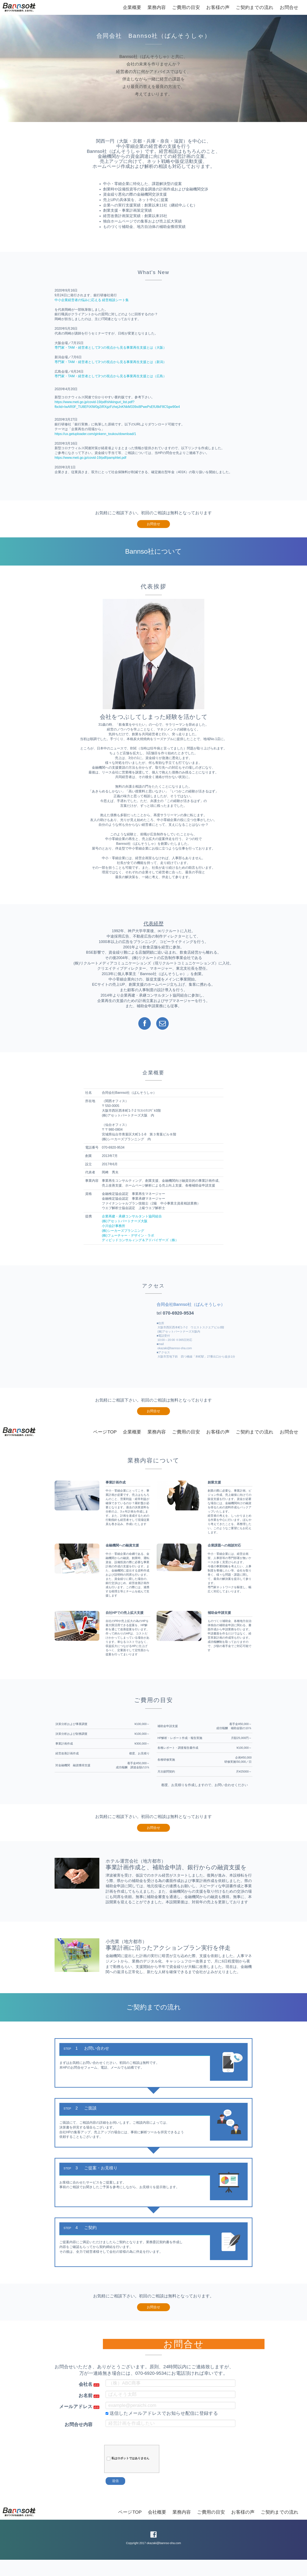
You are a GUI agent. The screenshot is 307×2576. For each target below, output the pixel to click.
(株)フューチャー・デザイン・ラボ (128, 1238)
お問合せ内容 (78, 2437)
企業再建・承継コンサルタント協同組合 (132, 1219)
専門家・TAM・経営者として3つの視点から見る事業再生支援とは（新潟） (110, 362)
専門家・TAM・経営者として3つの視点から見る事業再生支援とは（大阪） (110, 347)
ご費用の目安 (177, 7)
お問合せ (280, 7)
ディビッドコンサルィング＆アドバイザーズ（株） (140, 1243)
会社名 (85, 2397)
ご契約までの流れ (245, 7)
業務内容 (147, 7)
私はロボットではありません (128, 2471)
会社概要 (148, 2528)
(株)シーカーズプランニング (123, 1234)
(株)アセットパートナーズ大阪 (124, 1224)
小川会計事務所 (113, 1229)
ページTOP (95, 1438)
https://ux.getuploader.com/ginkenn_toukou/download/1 (95, 434)
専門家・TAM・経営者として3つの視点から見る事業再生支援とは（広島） (110, 376)
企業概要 (123, 7)
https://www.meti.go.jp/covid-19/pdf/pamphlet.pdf (90, 457)
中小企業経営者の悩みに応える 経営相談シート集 (92, 300)
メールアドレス (75, 2419)
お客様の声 (208, 7)
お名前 (85, 2408)
